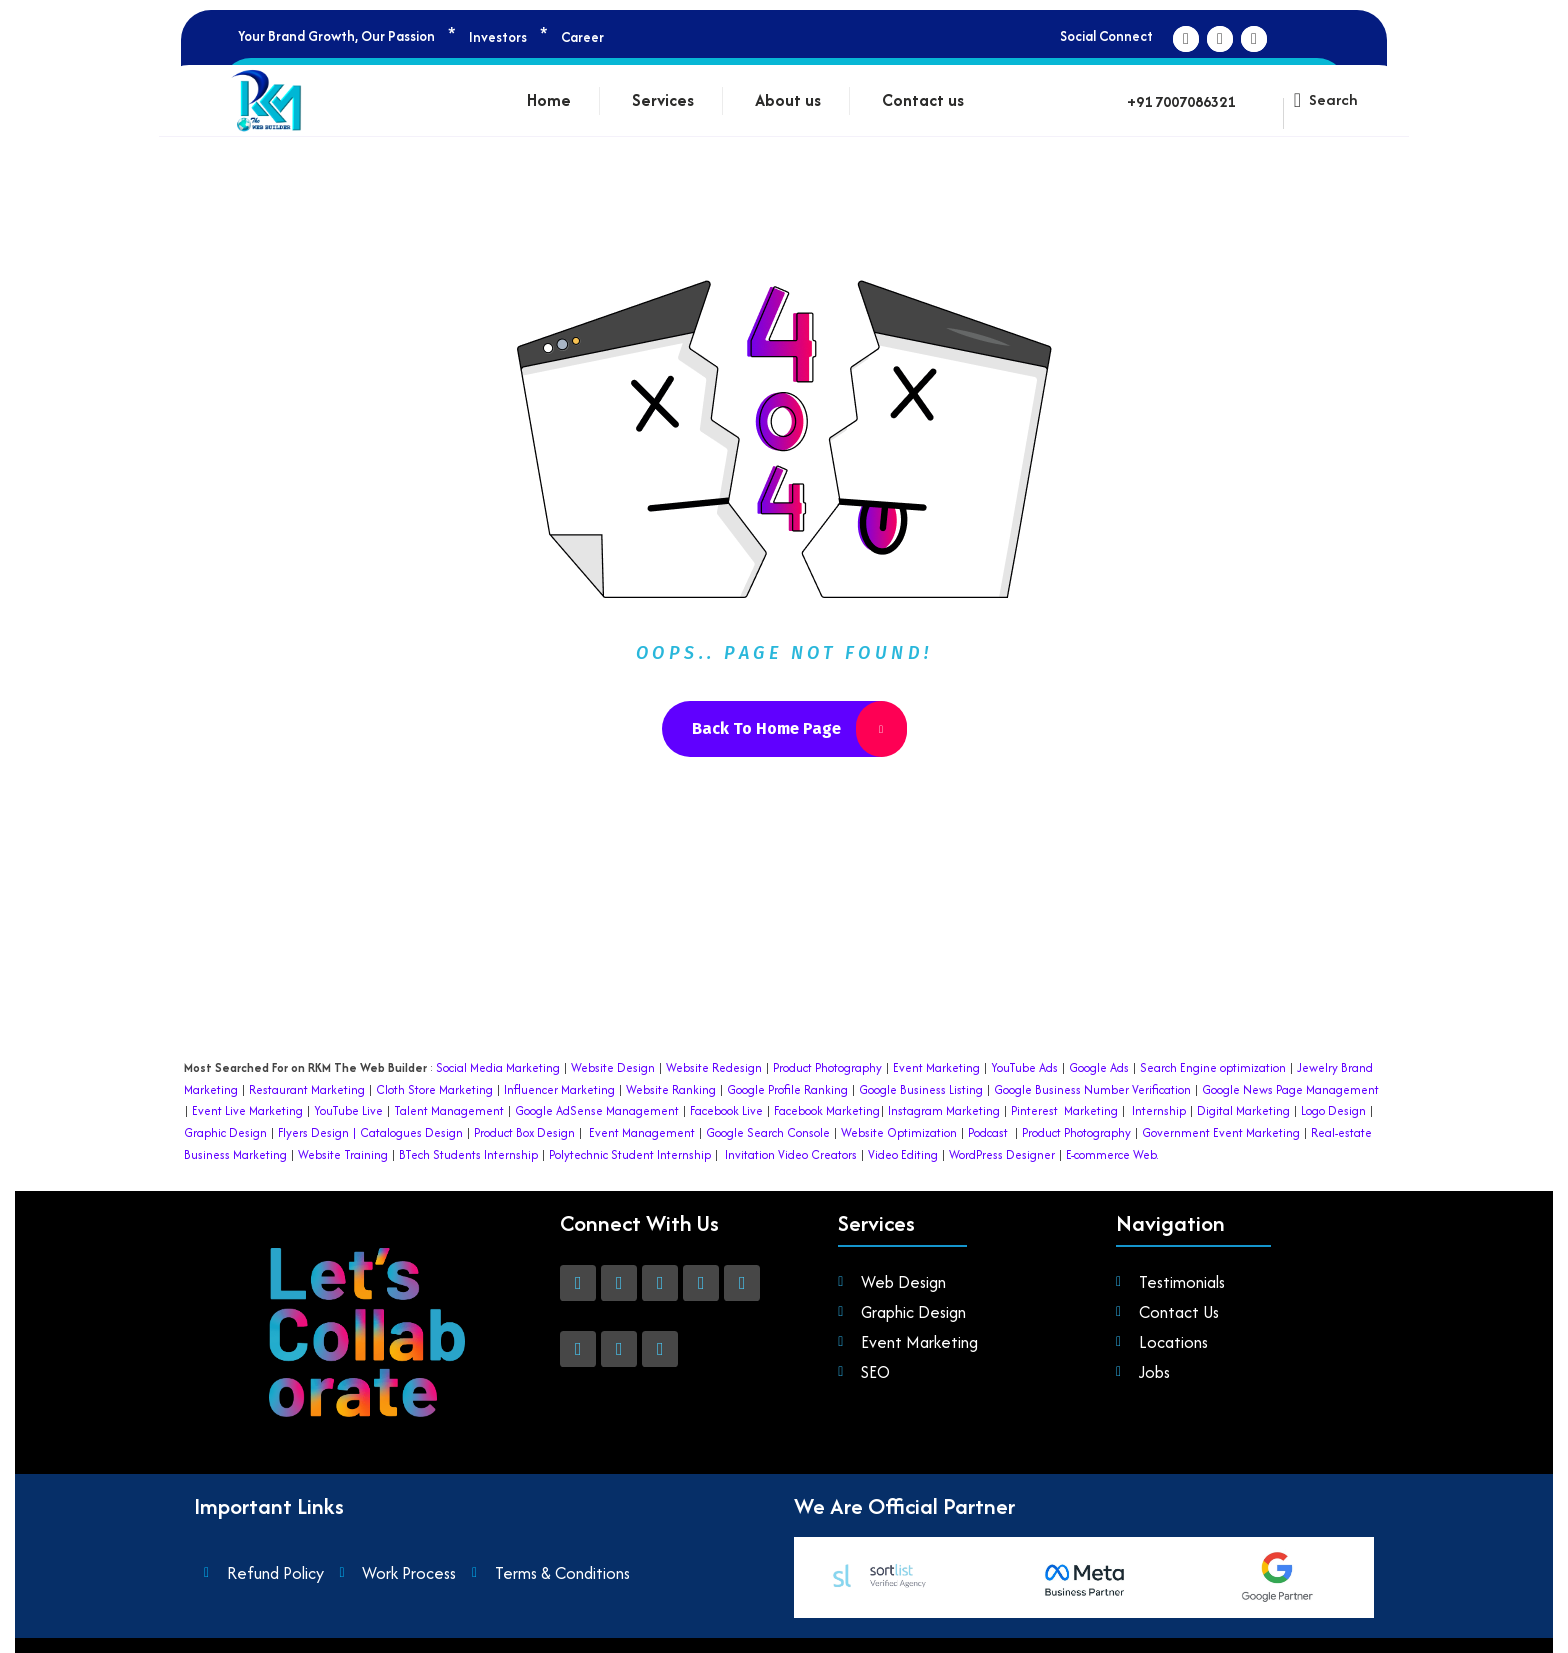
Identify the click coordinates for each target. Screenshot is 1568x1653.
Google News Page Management (1290, 1089)
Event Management (642, 1132)
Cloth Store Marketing (433, 1089)
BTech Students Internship (467, 1154)
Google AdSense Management (597, 1110)
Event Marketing (935, 1067)
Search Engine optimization (1213, 1067)
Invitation (750, 1154)
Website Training (343, 1154)
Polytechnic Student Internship (630, 1154)
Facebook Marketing (827, 1110)
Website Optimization (899, 1132)
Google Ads (1099, 1067)
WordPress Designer (1002, 1154)
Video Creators (817, 1154)
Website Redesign (712, 1067)
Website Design (613, 1067)
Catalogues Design (411, 1132)
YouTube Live (347, 1110)
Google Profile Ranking (787, 1089)
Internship (1157, 1110)
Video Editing (903, 1154)
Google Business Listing (921, 1089)
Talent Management (449, 1110)
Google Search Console (768, 1132)
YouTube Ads (1024, 1067)
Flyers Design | (317, 1132)
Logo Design (1333, 1110)
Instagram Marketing (944, 1110)
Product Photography (826, 1067)
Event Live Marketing (246, 1110)
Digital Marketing (1243, 1110)
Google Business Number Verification (1092, 1089)
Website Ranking (671, 1089)
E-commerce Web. (1112, 1154)
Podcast (988, 1132)
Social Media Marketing (498, 1067)
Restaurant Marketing (307, 1089)
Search (1333, 99)
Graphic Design (225, 1132)
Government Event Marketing (1221, 1132)
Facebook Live (726, 1110)
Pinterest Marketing (1064, 1110)
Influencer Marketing (559, 1089)
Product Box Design (524, 1132)
